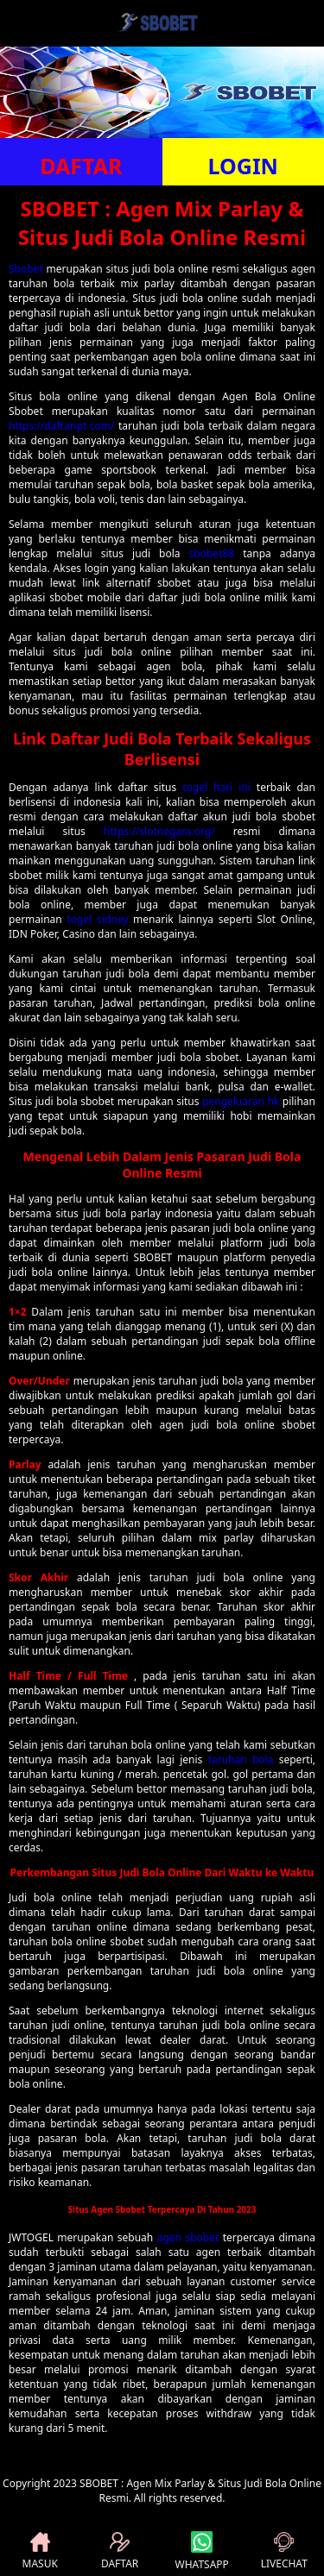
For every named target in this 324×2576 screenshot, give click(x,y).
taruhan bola (241, 1759)
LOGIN (243, 165)
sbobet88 (212, 553)
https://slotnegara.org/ (159, 831)
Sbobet (26, 268)
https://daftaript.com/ (61, 425)
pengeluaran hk (240, 1101)
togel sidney (97, 919)
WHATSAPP (202, 2551)
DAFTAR (81, 165)
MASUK (40, 2551)
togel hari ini (216, 787)
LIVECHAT (284, 2551)
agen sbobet (188, 2237)
